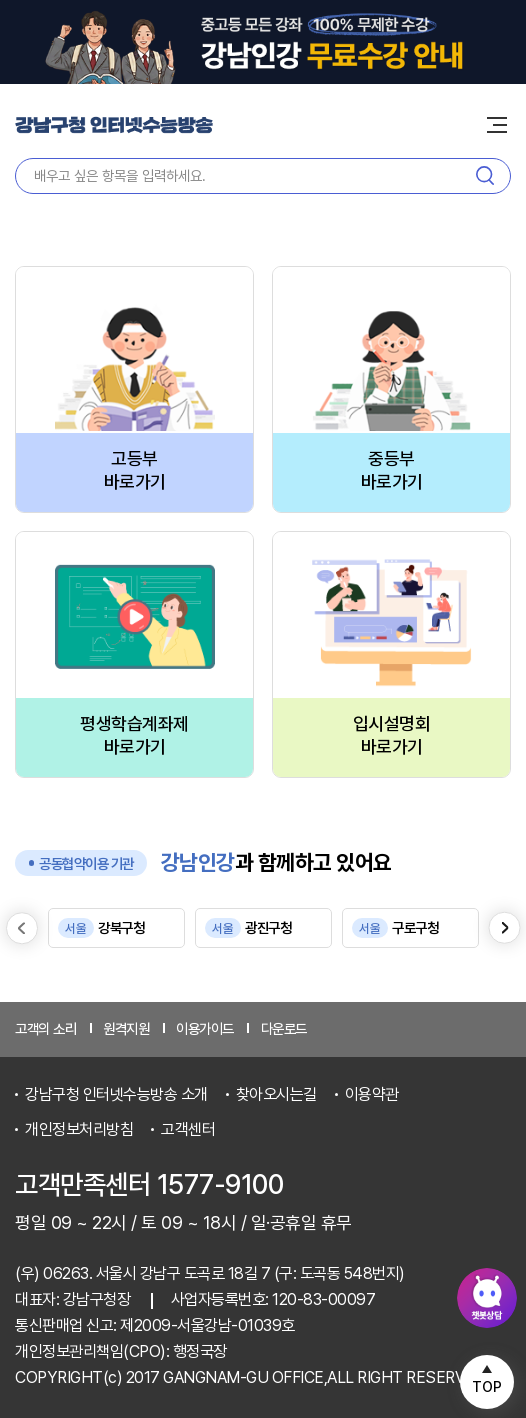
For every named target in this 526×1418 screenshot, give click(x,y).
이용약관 (372, 1094)
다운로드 (284, 1028)
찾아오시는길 (276, 1094)
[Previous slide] (22, 928)
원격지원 (126, 1028)
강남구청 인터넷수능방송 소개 (116, 1094)
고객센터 (188, 1129)
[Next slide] (505, 928)
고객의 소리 (45, 1028)
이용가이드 (205, 1028)
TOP (487, 1386)
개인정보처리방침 (79, 1129)
